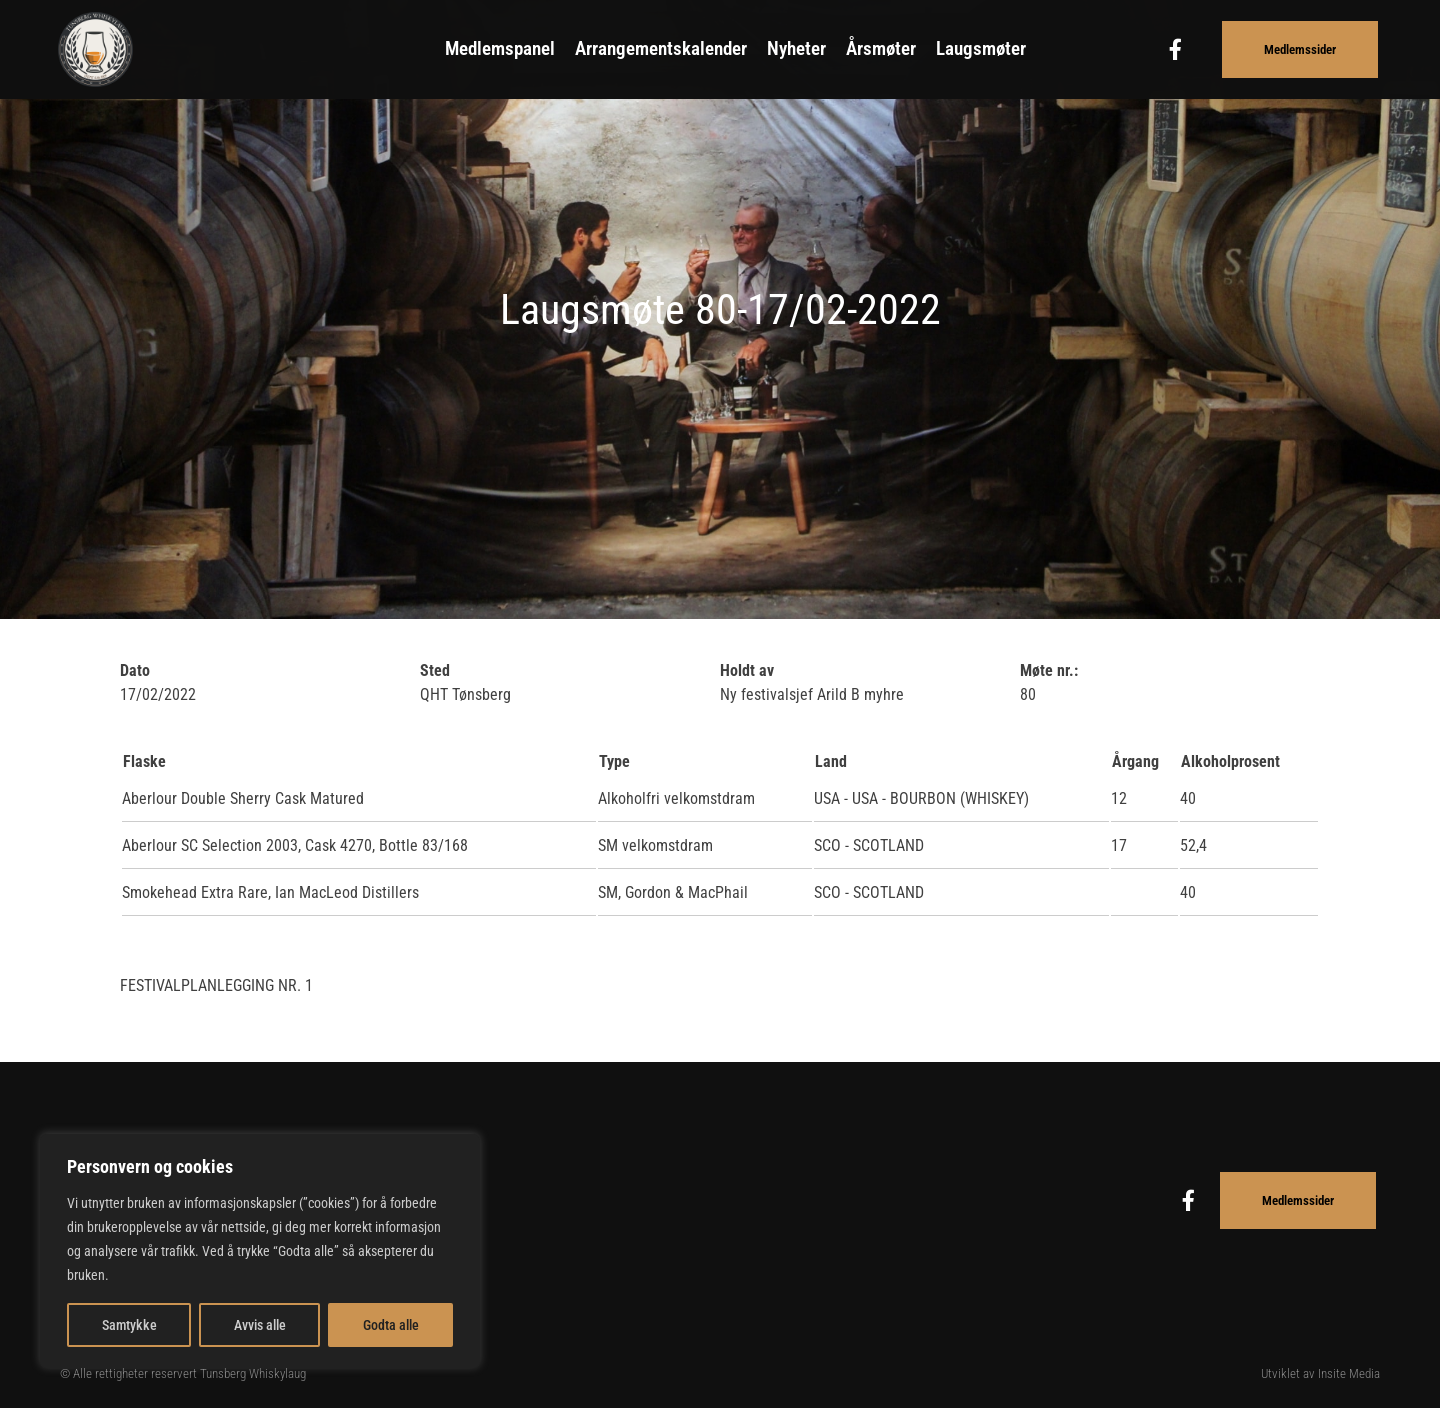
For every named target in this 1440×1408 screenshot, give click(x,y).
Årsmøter (881, 48)
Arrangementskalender (661, 48)
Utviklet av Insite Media (1320, 1373)
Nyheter (796, 48)
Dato (135, 670)
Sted (435, 670)
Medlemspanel (500, 48)
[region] (260, 1251)
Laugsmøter (981, 48)
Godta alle (391, 1325)
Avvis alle (260, 1325)
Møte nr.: (1049, 670)
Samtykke (129, 1325)
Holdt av (747, 670)
